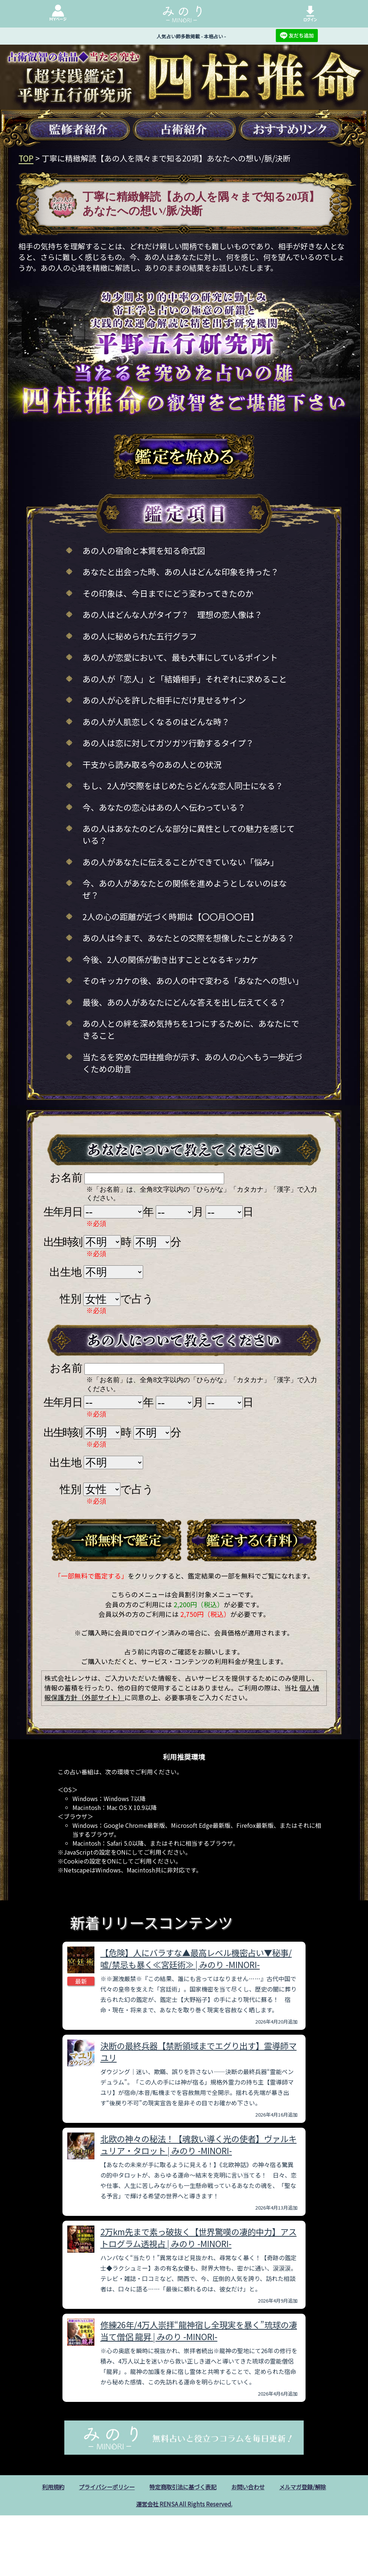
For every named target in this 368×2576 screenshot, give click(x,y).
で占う (137, 1299)
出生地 (65, 1272)
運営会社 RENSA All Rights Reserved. (184, 2504)
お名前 (66, 1177)
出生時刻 (62, 1242)
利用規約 (46, 2487)
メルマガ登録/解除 (308, 2487)
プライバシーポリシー (102, 2487)
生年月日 (62, 1212)
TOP (26, 158)
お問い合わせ (251, 2487)
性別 (70, 1299)
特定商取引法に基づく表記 (183, 2487)
